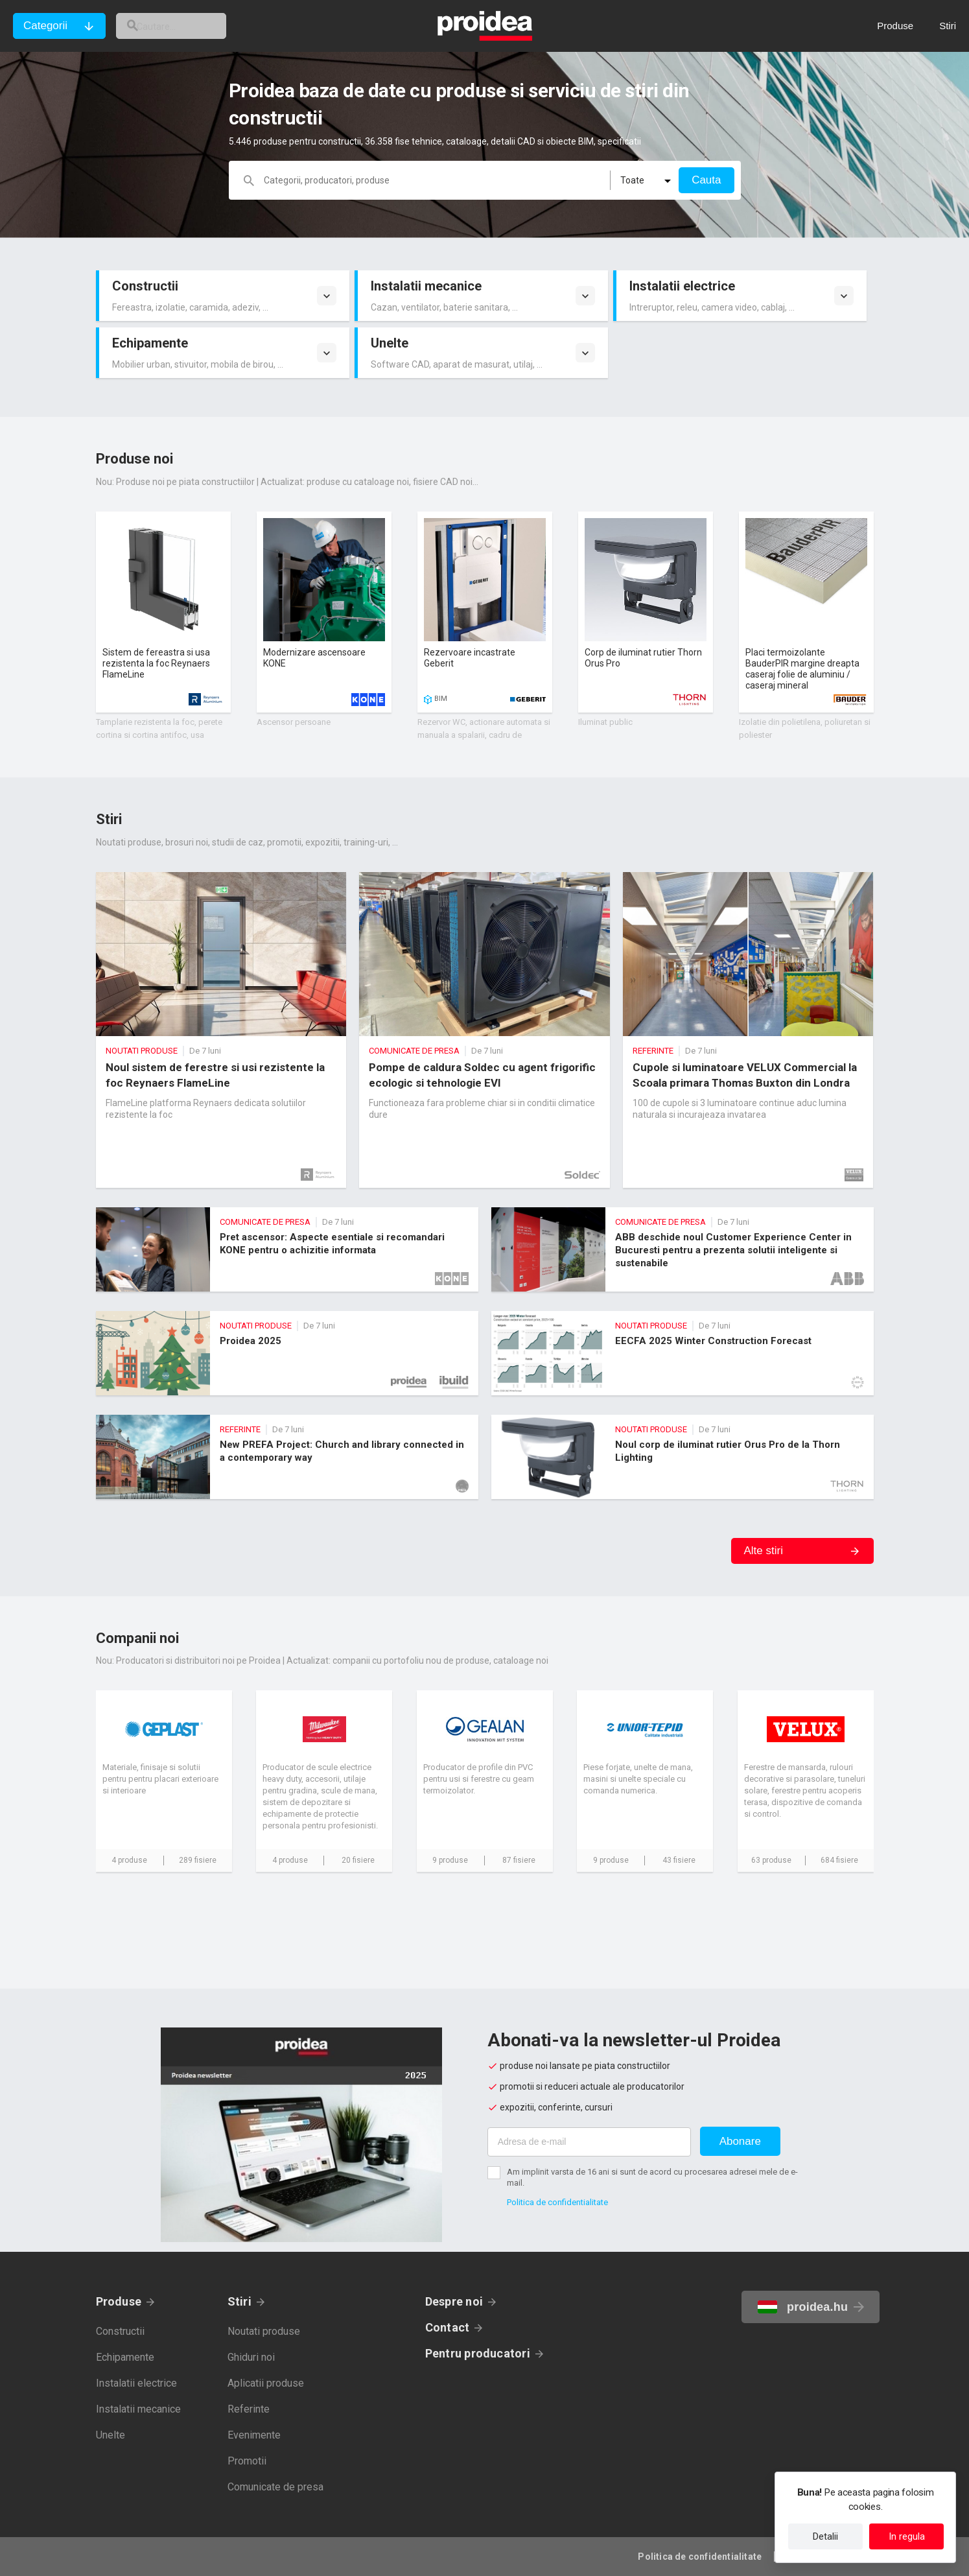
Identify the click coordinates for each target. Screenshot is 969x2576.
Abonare (740, 2141)
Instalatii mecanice (138, 2409)
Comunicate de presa (275, 2487)
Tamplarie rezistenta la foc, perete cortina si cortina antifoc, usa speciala (159, 735)
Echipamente (125, 2357)
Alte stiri (763, 1550)
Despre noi (454, 2301)
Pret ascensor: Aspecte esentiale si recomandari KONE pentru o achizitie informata (287, 1249)
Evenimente (254, 2435)
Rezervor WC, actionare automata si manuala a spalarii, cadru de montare (483, 735)
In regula (907, 2536)
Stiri (239, 2301)
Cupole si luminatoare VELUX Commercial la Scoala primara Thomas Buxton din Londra (748, 1030)
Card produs (163, 612)
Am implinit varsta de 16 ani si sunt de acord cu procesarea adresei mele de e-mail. (652, 2177)
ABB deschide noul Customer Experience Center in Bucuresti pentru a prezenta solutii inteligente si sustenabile (682, 1249)
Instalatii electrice (136, 2383)
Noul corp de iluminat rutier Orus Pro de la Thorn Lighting (682, 1457)
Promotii (247, 2461)
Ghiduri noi (251, 2357)
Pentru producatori (477, 2353)
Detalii (825, 2536)
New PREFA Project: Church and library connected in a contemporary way (287, 1457)
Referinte (249, 2409)
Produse (119, 2301)
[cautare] (187, 26)
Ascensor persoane (294, 722)
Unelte (110, 2435)
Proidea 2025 (287, 1353)
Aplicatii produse (266, 2383)
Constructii (120, 2331)
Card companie (164, 1781)
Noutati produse (264, 2331)
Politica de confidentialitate (557, 2202)
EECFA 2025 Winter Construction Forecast (682, 1353)
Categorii (45, 25)
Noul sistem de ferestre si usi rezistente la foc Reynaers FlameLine (221, 1030)
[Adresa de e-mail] (589, 2142)
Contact (447, 2327)
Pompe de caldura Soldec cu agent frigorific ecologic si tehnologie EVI (484, 1030)
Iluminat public (605, 722)
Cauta (706, 180)
